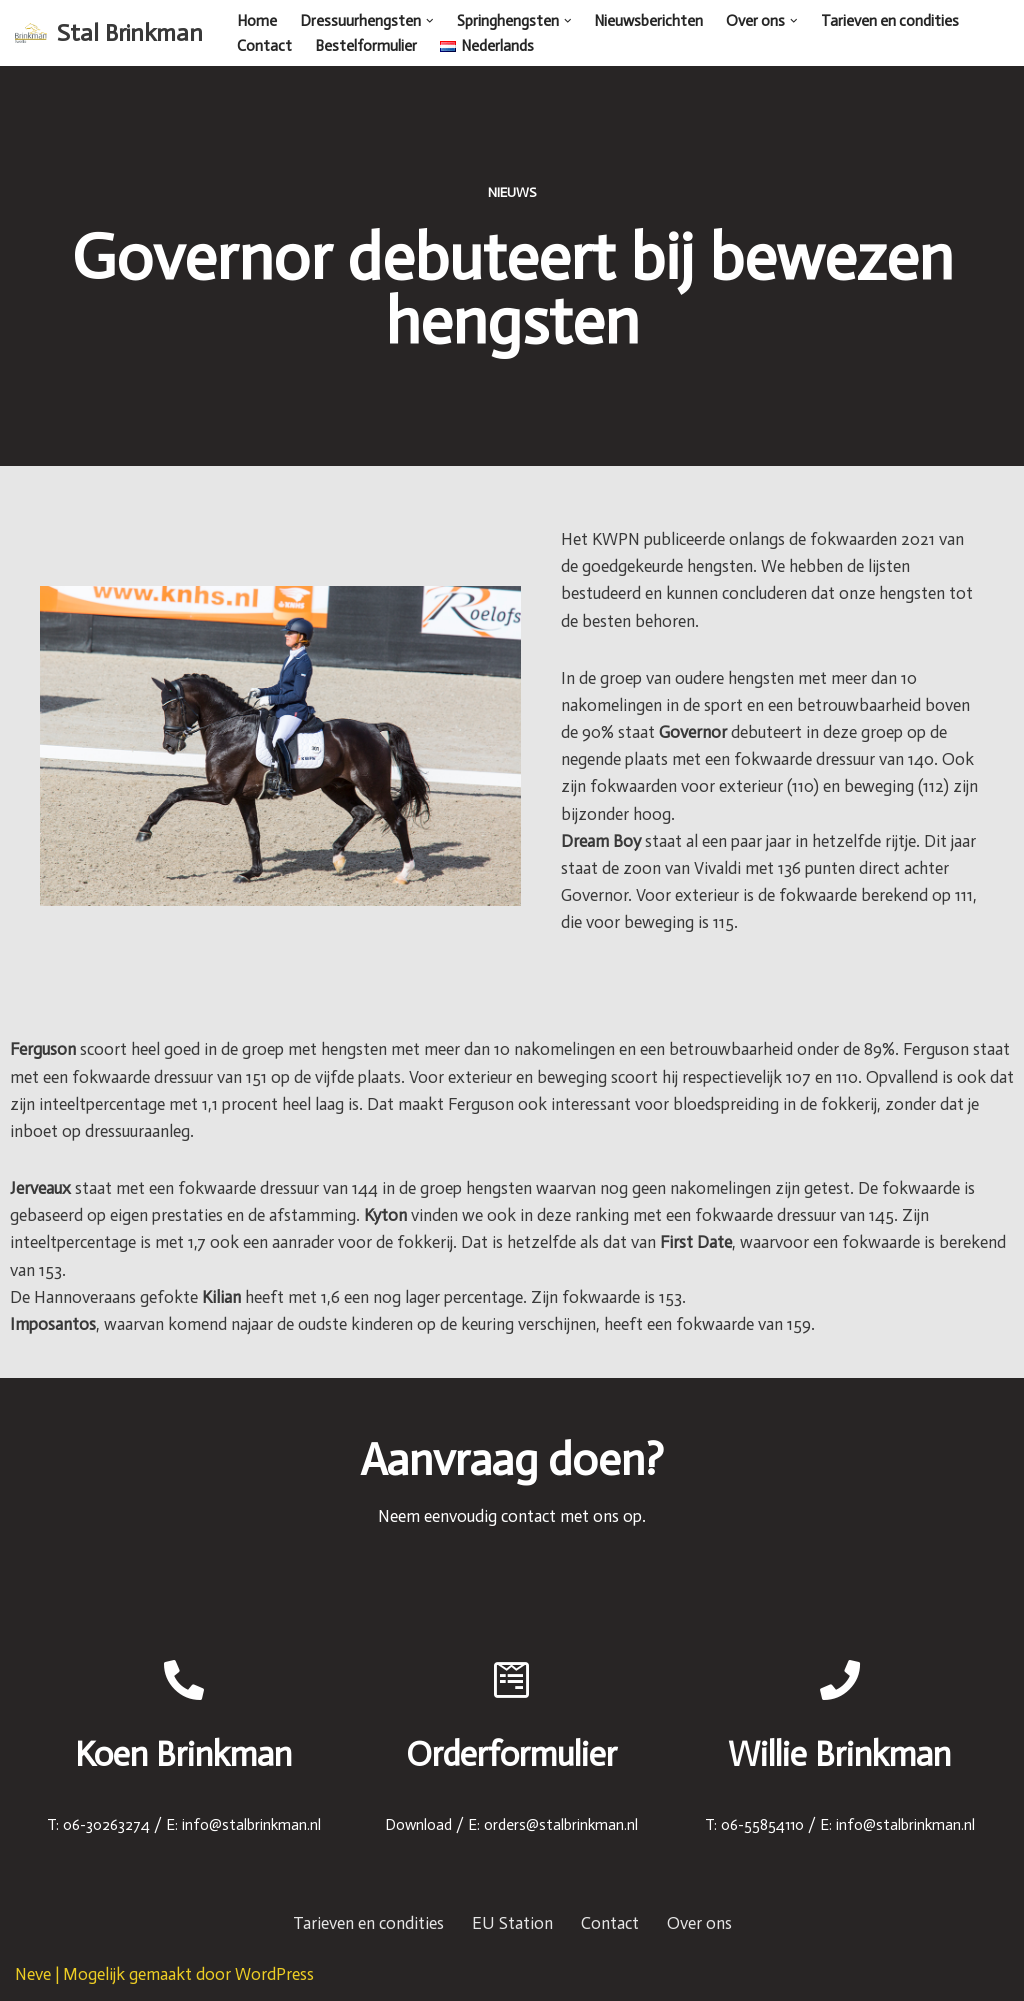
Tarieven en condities (890, 21)
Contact (264, 46)
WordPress (274, 1975)
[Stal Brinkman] (109, 33)
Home (257, 21)
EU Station (512, 1924)
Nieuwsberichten (648, 21)
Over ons (699, 1924)
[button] (430, 21)
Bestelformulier (366, 46)
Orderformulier (511, 1755)
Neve (33, 1975)
